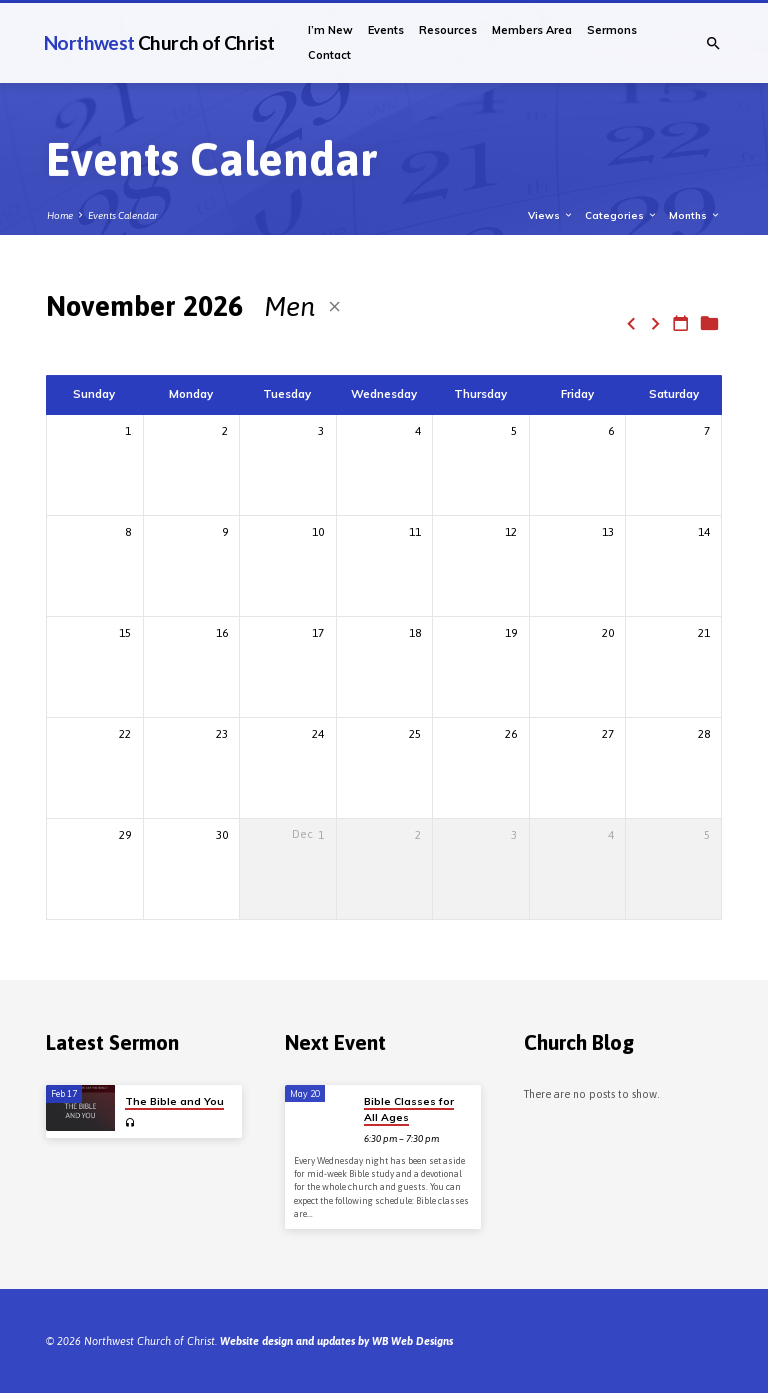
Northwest (159, 42)
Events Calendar (123, 215)
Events (386, 30)
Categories (621, 215)
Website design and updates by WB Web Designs (336, 1341)
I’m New (330, 30)
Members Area (532, 30)
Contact (329, 55)
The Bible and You (174, 1101)
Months (695, 215)
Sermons (612, 30)
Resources (448, 30)
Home (60, 215)
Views (551, 215)
